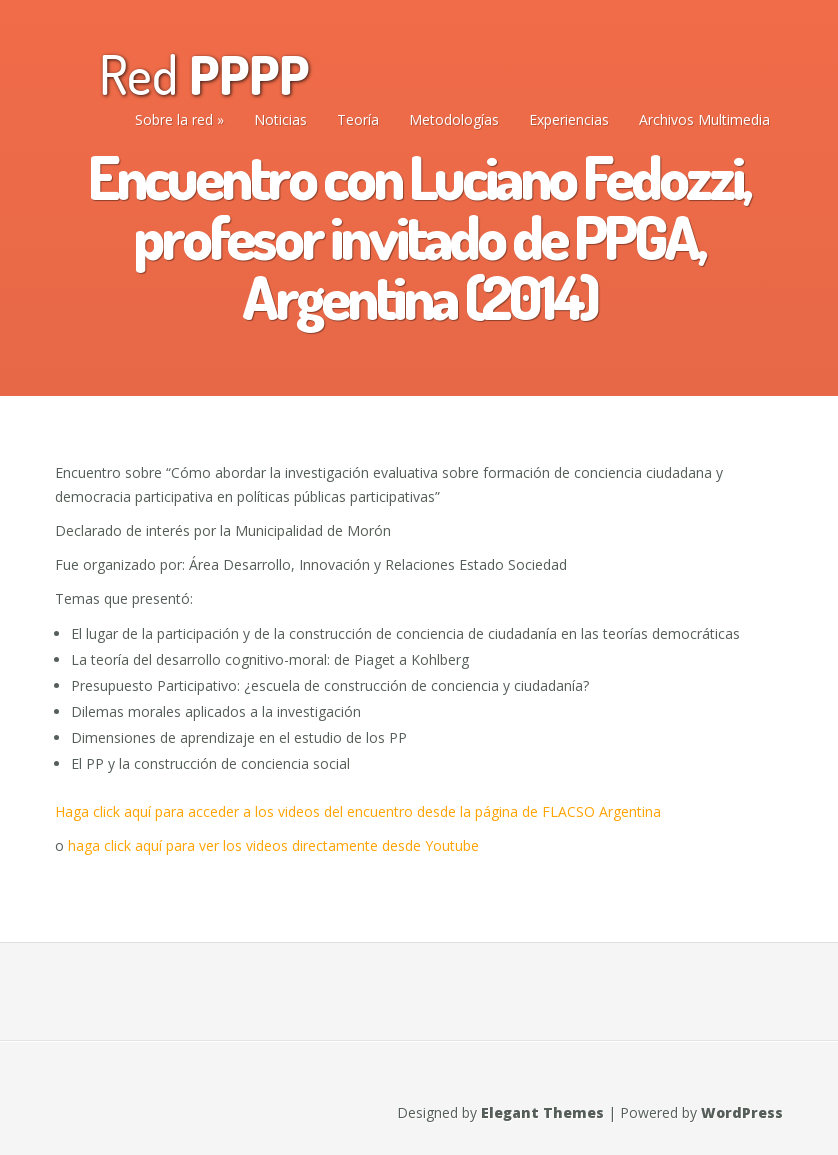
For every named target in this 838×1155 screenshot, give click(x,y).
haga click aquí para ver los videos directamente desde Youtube (273, 845)
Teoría (358, 119)
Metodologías (454, 119)
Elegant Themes (542, 1112)
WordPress (742, 1112)
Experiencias (569, 119)
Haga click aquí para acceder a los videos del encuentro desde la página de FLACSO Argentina (358, 811)
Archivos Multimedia (704, 119)
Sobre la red (174, 119)
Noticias (280, 119)
